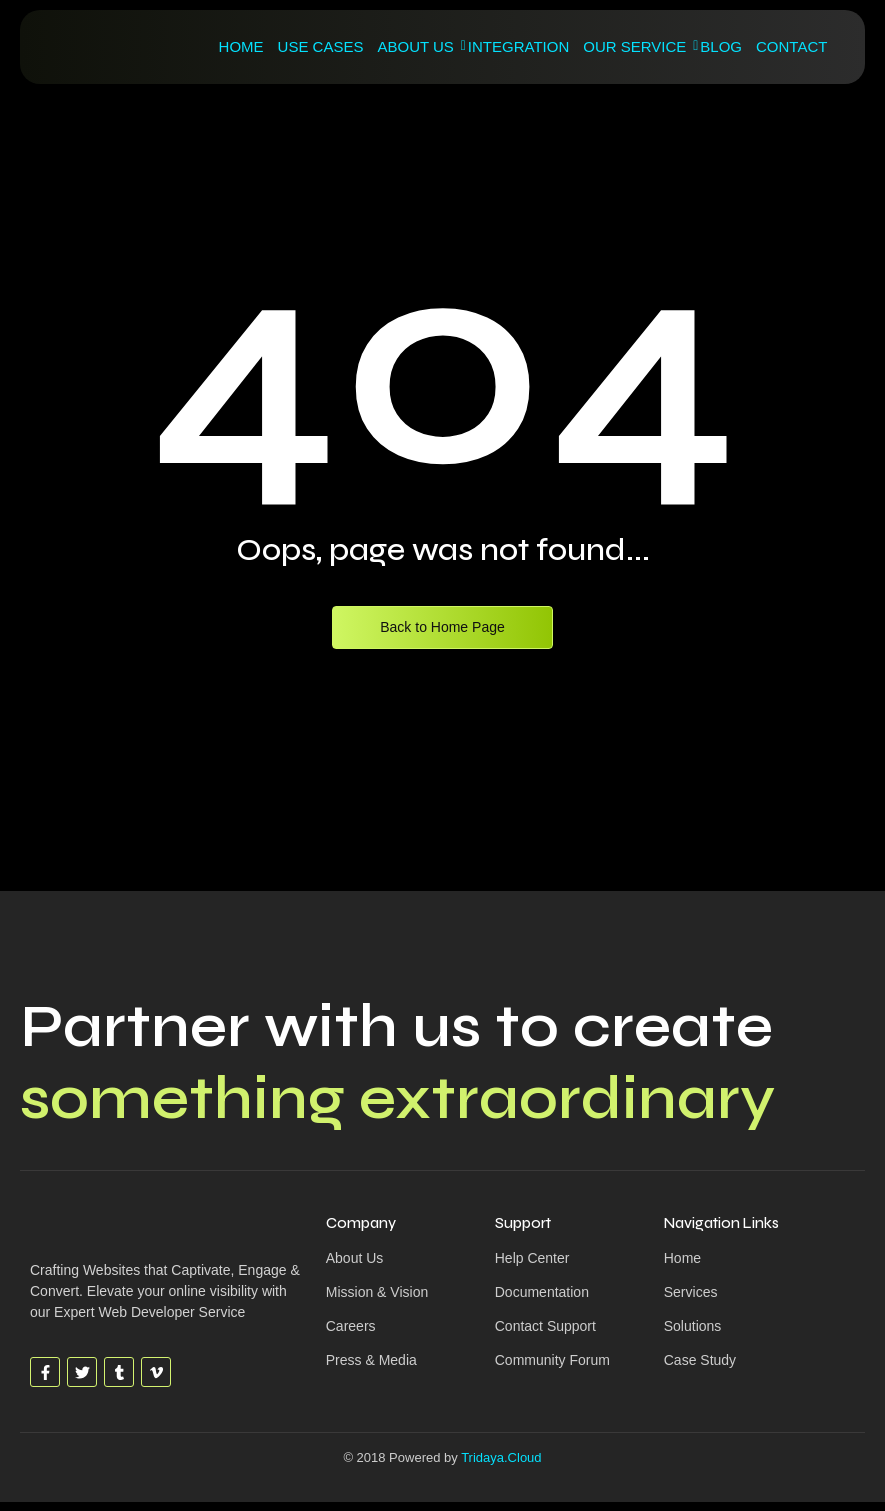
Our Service (638, 46)
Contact (791, 46)
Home (241, 46)
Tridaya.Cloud (501, 1457)
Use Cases (321, 46)
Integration (518, 46)
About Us (418, 46)
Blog (721, 46)
